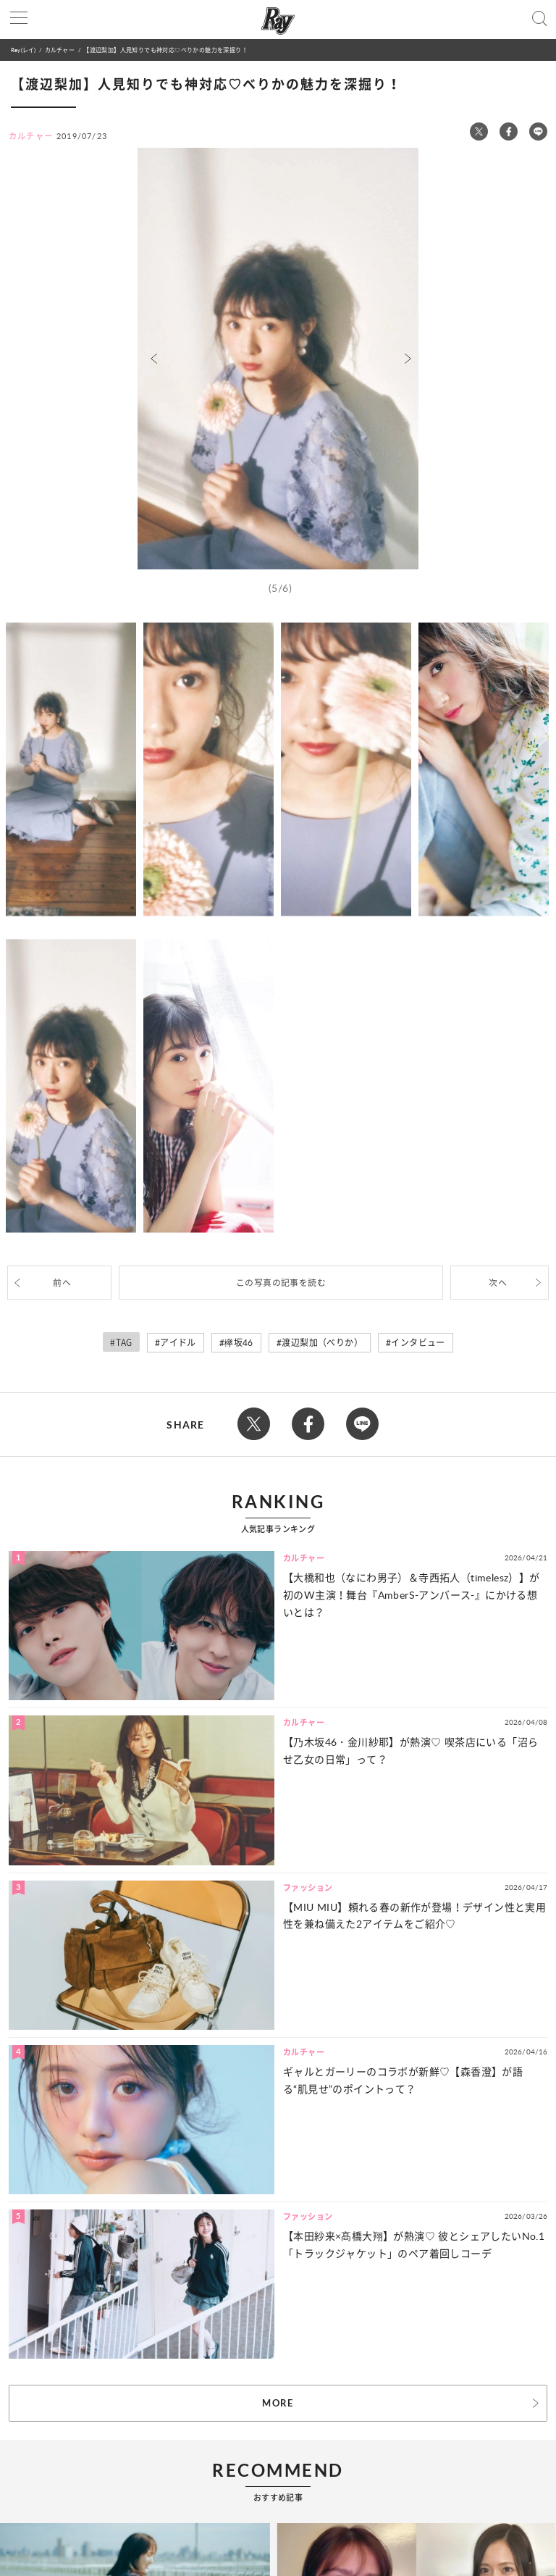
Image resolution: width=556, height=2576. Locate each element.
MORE (277, 2403)
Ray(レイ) (23, 50)
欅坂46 (238, 1343)
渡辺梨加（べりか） (322, 1343)
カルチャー (60, 50)
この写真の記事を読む (281, 1282)
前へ (62, 1282)
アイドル (178, 1343)
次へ (498, 1282)
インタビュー (418, 1343)
